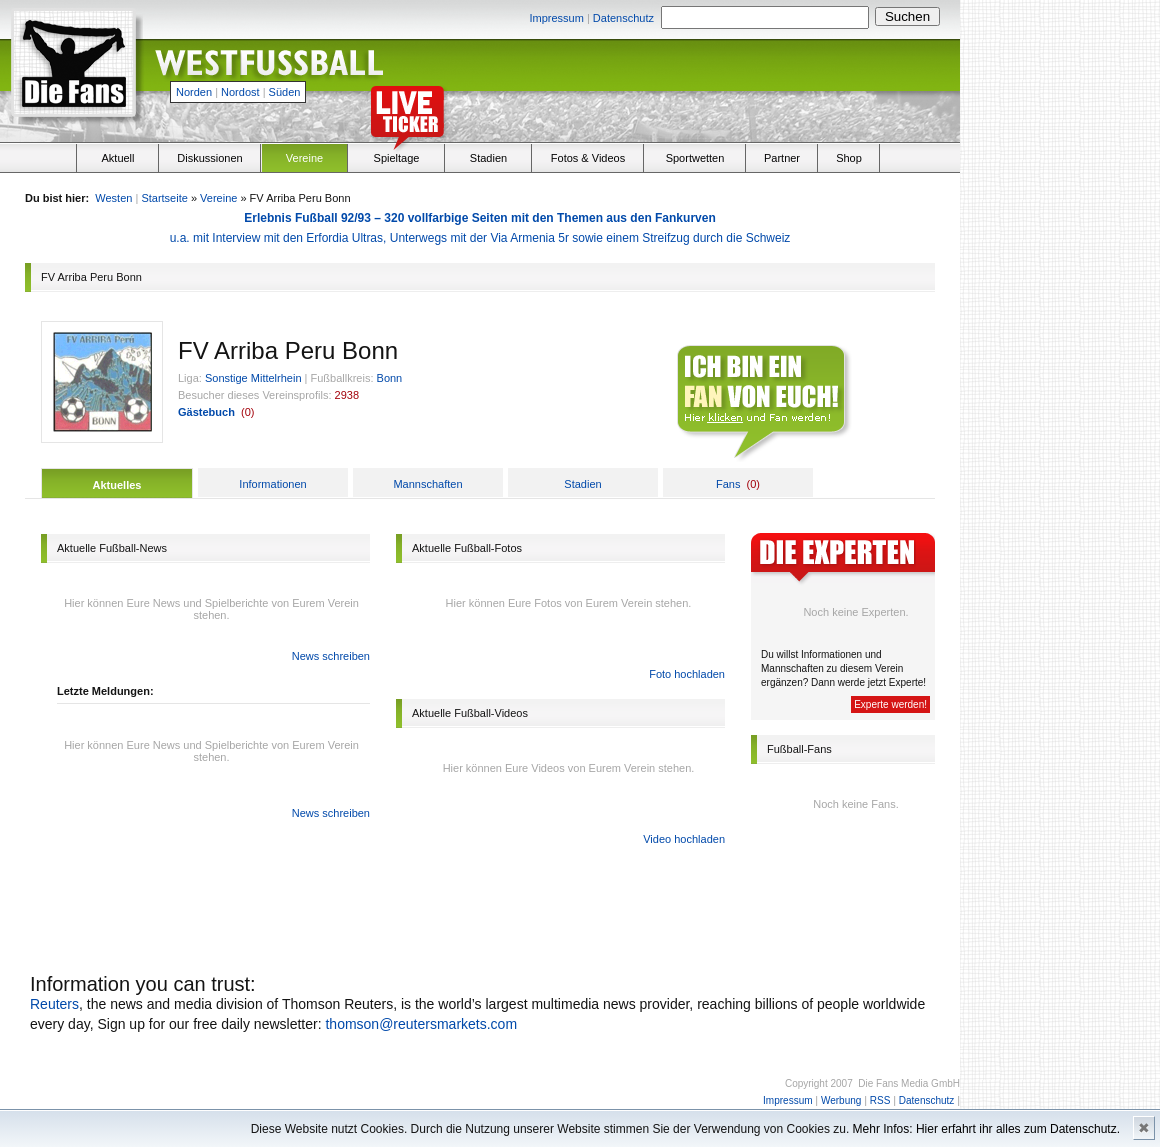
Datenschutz (623, 18)
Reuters (54, 1004)
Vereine (304, 158)
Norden (194, 92)
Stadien (488, 158)
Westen (113, 198)
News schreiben (331, 656)
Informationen (272, 484)
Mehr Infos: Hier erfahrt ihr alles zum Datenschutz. (986, 1129)
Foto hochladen (687, 674)
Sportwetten (695, 158)
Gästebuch (206, 412)
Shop (849, 158)
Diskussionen (209, 158)
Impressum (556, 18)
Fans (728, 484)
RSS (880, 1100)
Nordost (240, 92)
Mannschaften (427, 484)
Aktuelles (117, 485)
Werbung (841, 1100)
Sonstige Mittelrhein (253, 378)
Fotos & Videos (588, 158)
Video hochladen (684, 839)
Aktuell (117, 158)
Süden (285, 92)
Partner (782, 158)
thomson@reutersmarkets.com (421, 1024)
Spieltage (397, 158)
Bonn (390, 378)
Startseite (164, 198)
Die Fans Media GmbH (909, 1083)
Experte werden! (890, 704)
